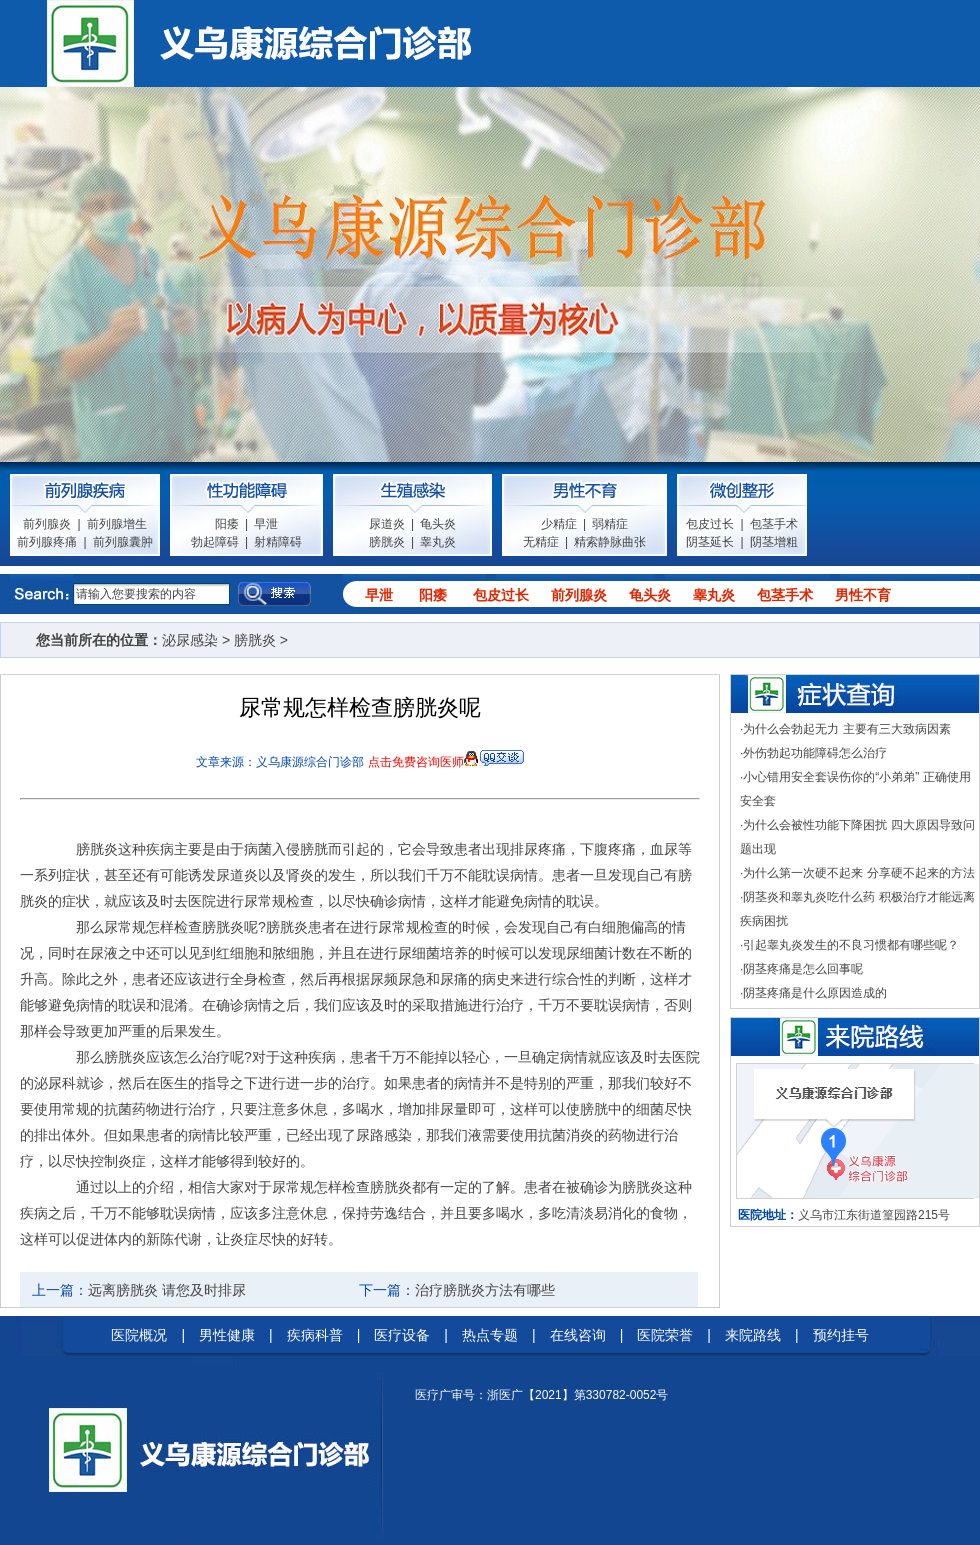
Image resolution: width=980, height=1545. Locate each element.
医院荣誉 (665, 1335)
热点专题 (490, 1335)
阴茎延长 (710, 542)
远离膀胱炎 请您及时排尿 (167, 1290)
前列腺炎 (47, 524)
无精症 (541, 542)
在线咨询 (578, 1335)
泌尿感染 (190, 640)
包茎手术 (774, 524)
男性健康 (227, 1335)
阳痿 (227, 524)
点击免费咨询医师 (416, 762)
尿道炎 (387, 524)
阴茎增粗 (774, 542)
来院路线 (753, 1335)
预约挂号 (841, 1335)
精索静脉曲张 (610, 542)
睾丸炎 (438, 542)
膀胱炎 (387, 542)
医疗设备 (402, 1335)
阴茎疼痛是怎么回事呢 (803, 969)
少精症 (559, 524)
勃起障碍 (215, 542)
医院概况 (139, 1335)
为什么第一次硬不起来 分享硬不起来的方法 (858, 873)
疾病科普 (315, 1335)
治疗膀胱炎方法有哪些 (485, 1290)
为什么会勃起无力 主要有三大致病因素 (846, 729)
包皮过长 (710, 524)
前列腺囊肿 (123, 542)
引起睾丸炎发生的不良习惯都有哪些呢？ (851, 945)
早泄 (266, 524)
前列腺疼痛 (47, 542)
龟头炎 (438, 524)
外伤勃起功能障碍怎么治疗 (815, 753)
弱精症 (610, 524)
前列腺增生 (117, 524)
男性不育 (863, 595)
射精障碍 (278, 542)
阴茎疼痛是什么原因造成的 (815, 993)
